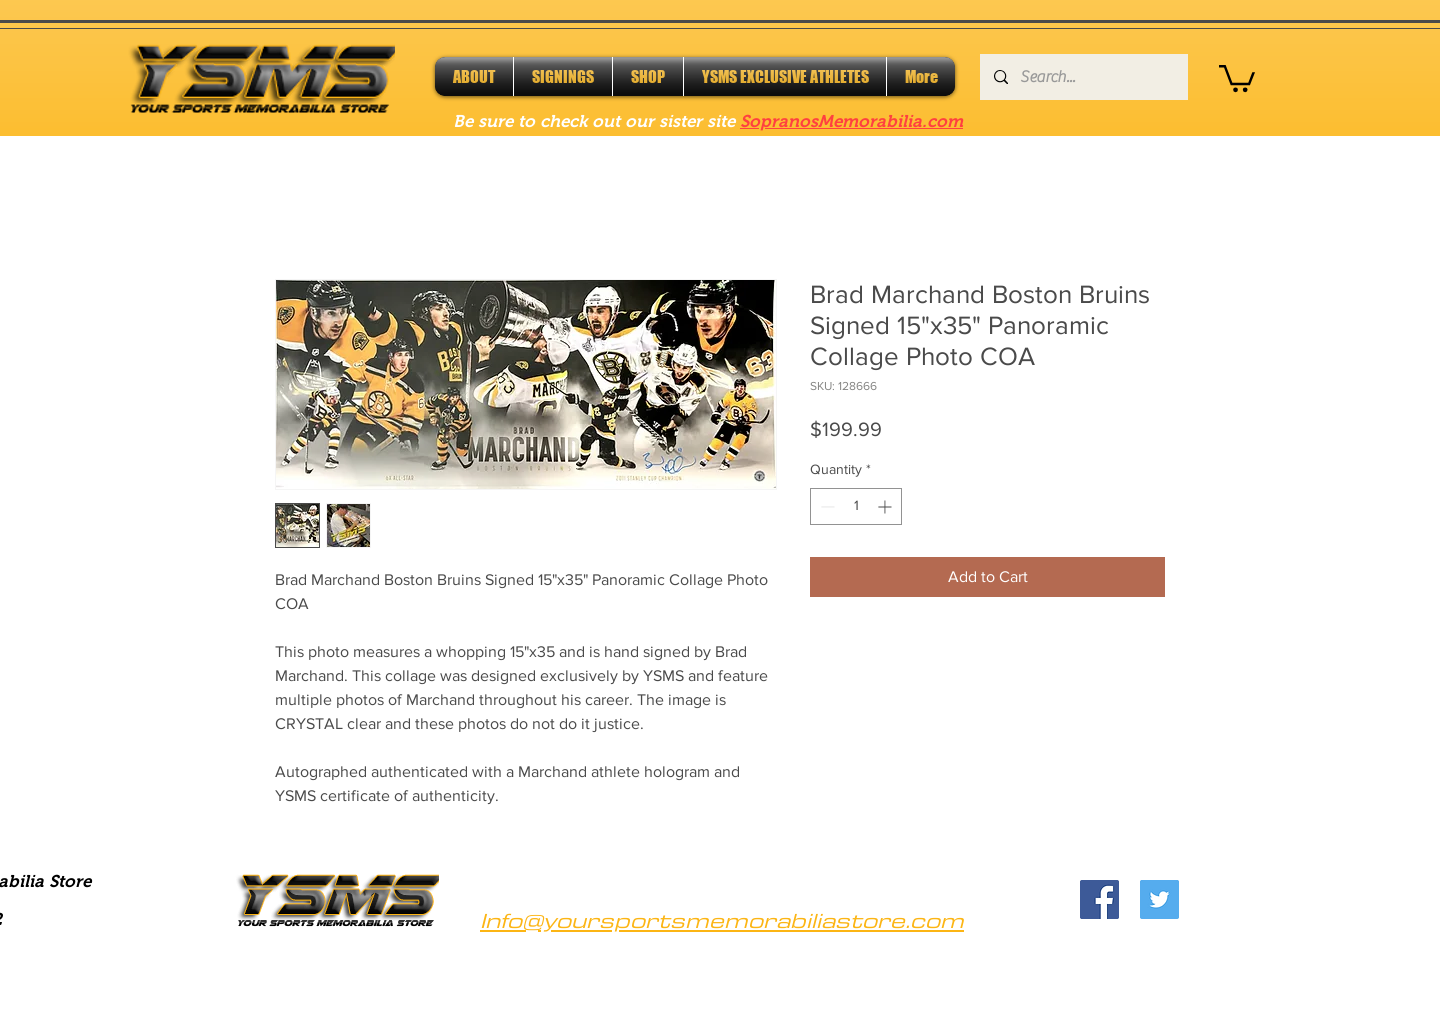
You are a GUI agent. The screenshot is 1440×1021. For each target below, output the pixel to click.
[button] (1237, 77)
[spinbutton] (856, 506)
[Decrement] (825, 506)
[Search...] (1083, 77)
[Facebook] (1099, 899)
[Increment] (886, 506)
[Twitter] (1159, 899)
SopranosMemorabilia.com (851, 121)
